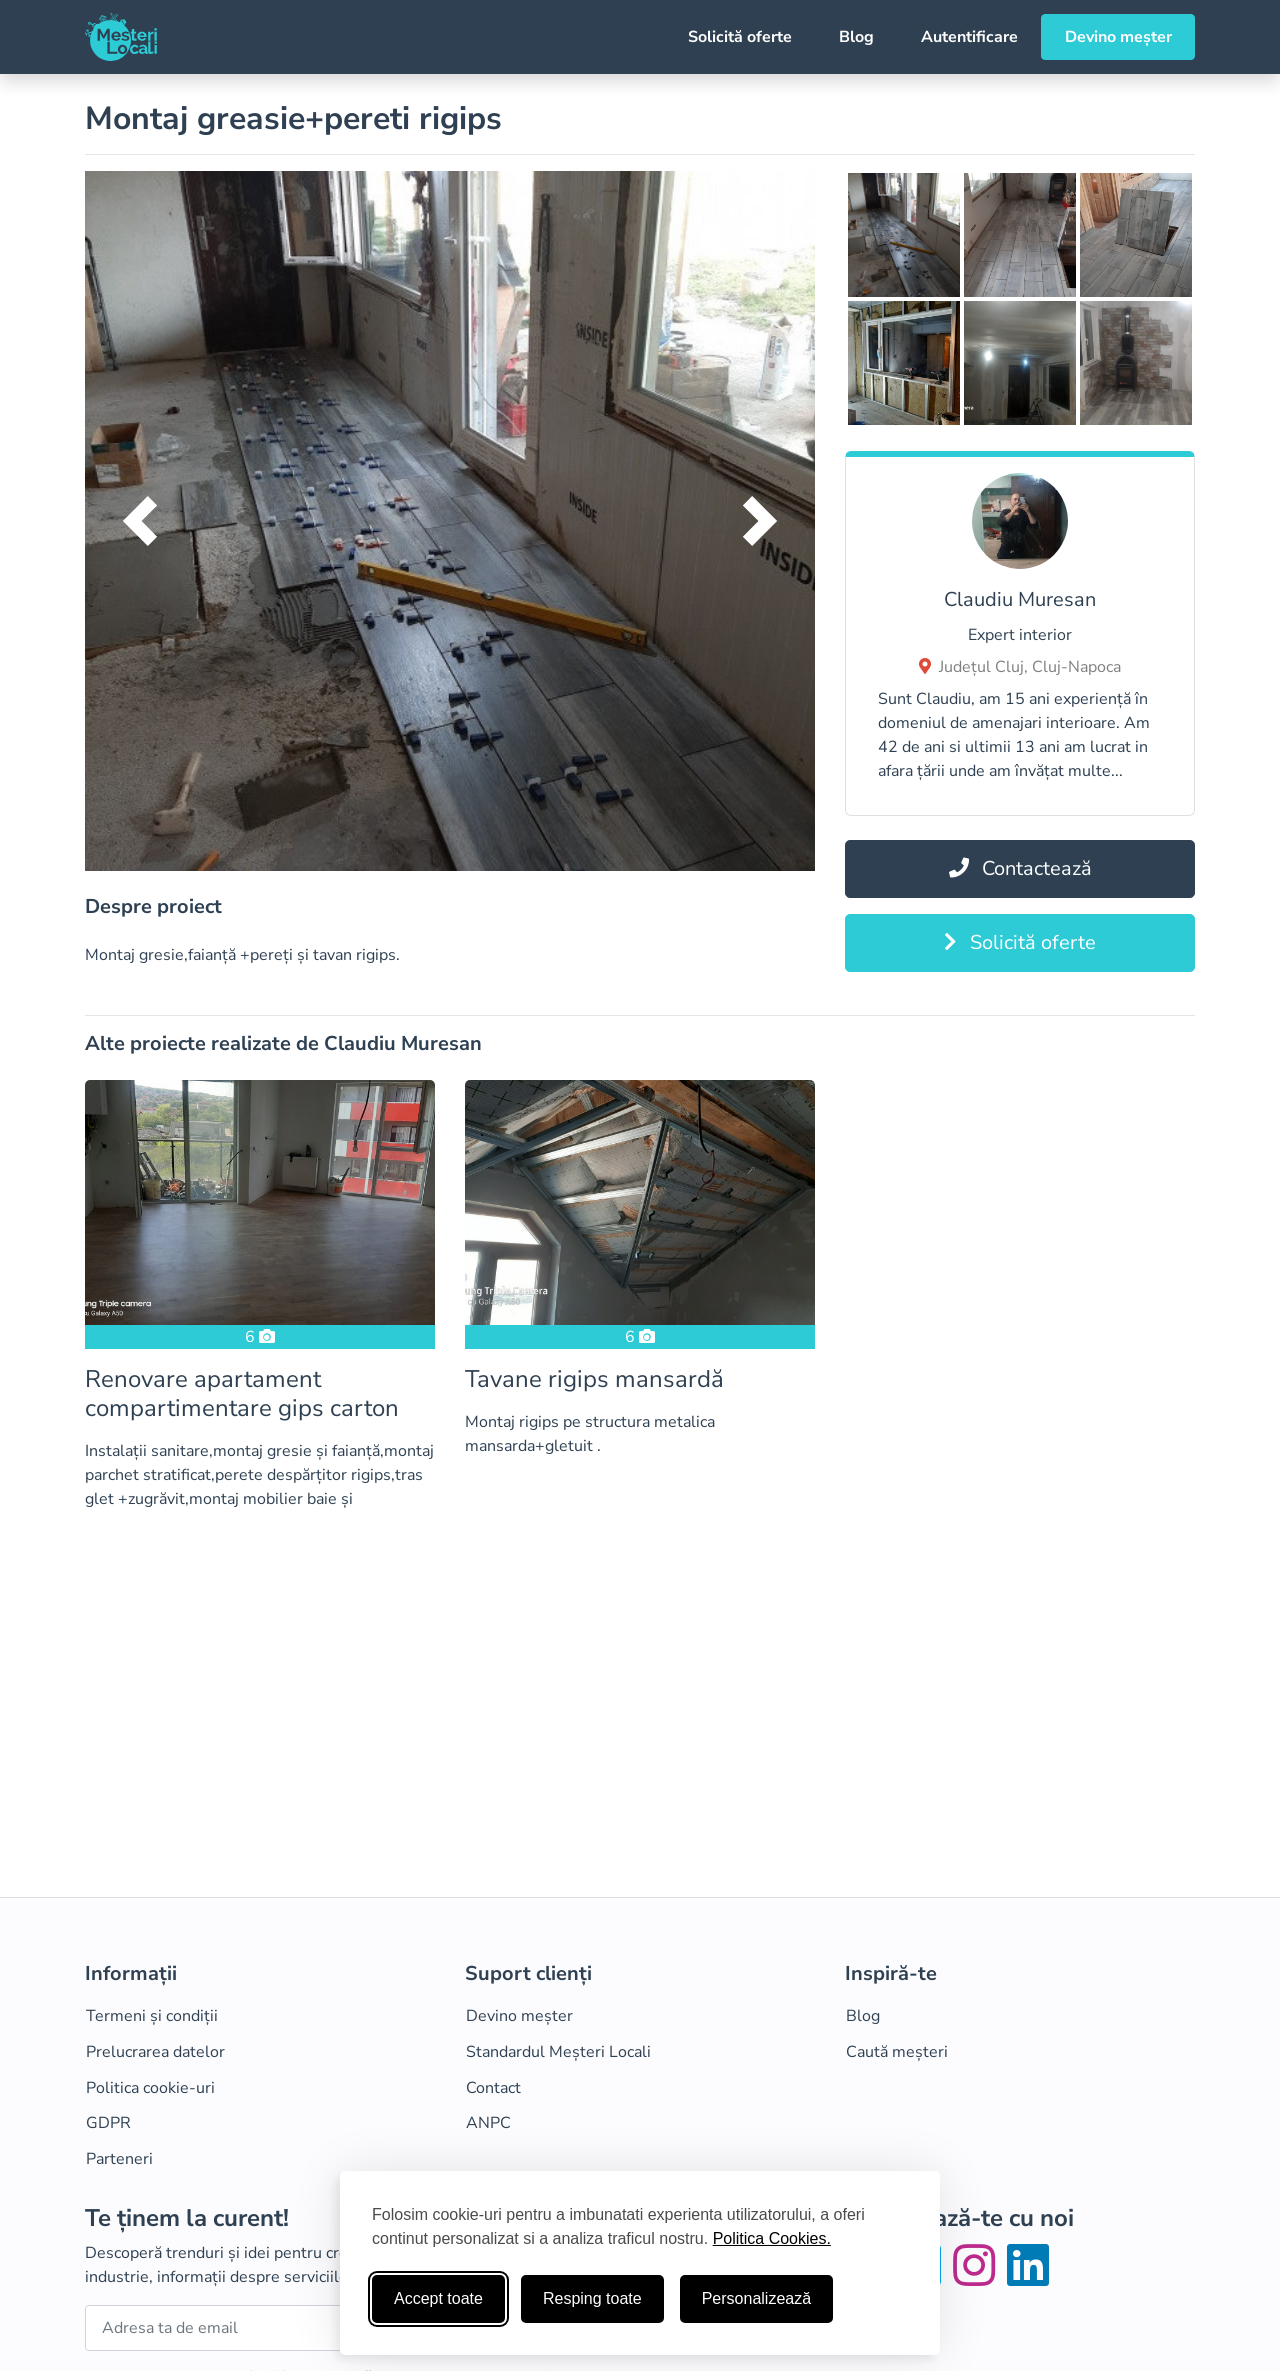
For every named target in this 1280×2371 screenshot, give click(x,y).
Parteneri (119, 2159)
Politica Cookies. (772, 2238)
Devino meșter (1118, 37)
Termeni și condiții (152, 2016)
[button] (140, 521)
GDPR (108, 2123)
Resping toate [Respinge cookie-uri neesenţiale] (592, 2298)
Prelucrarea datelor (155, 2052)
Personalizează (756, 2298)
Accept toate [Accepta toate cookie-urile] (438, 2298)
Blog (856, 37)
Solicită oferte (740, 37)
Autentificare (969, 37)
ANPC (488, 2123)
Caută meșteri (897, 2052)
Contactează (1020, 868)
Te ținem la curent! (187, 2218)
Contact (493, 2088)
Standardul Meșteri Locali (558, 2052)
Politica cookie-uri (150, 2088)
